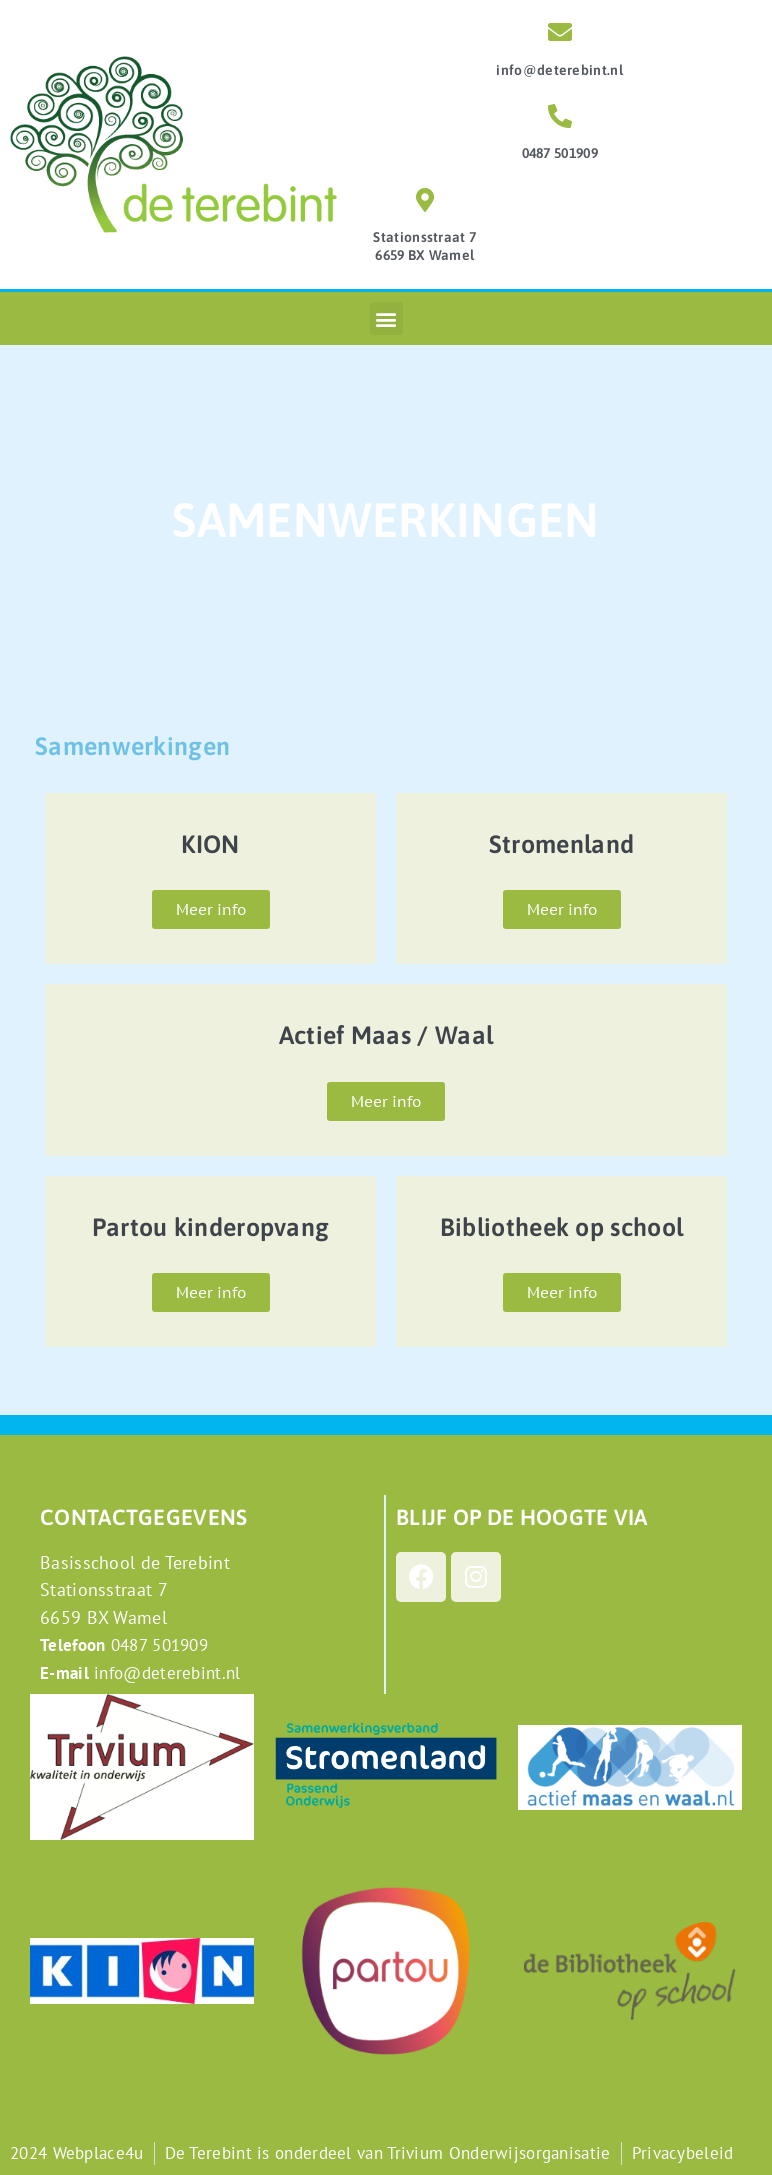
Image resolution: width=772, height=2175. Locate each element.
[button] (386, 318)
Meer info (211, 909)
